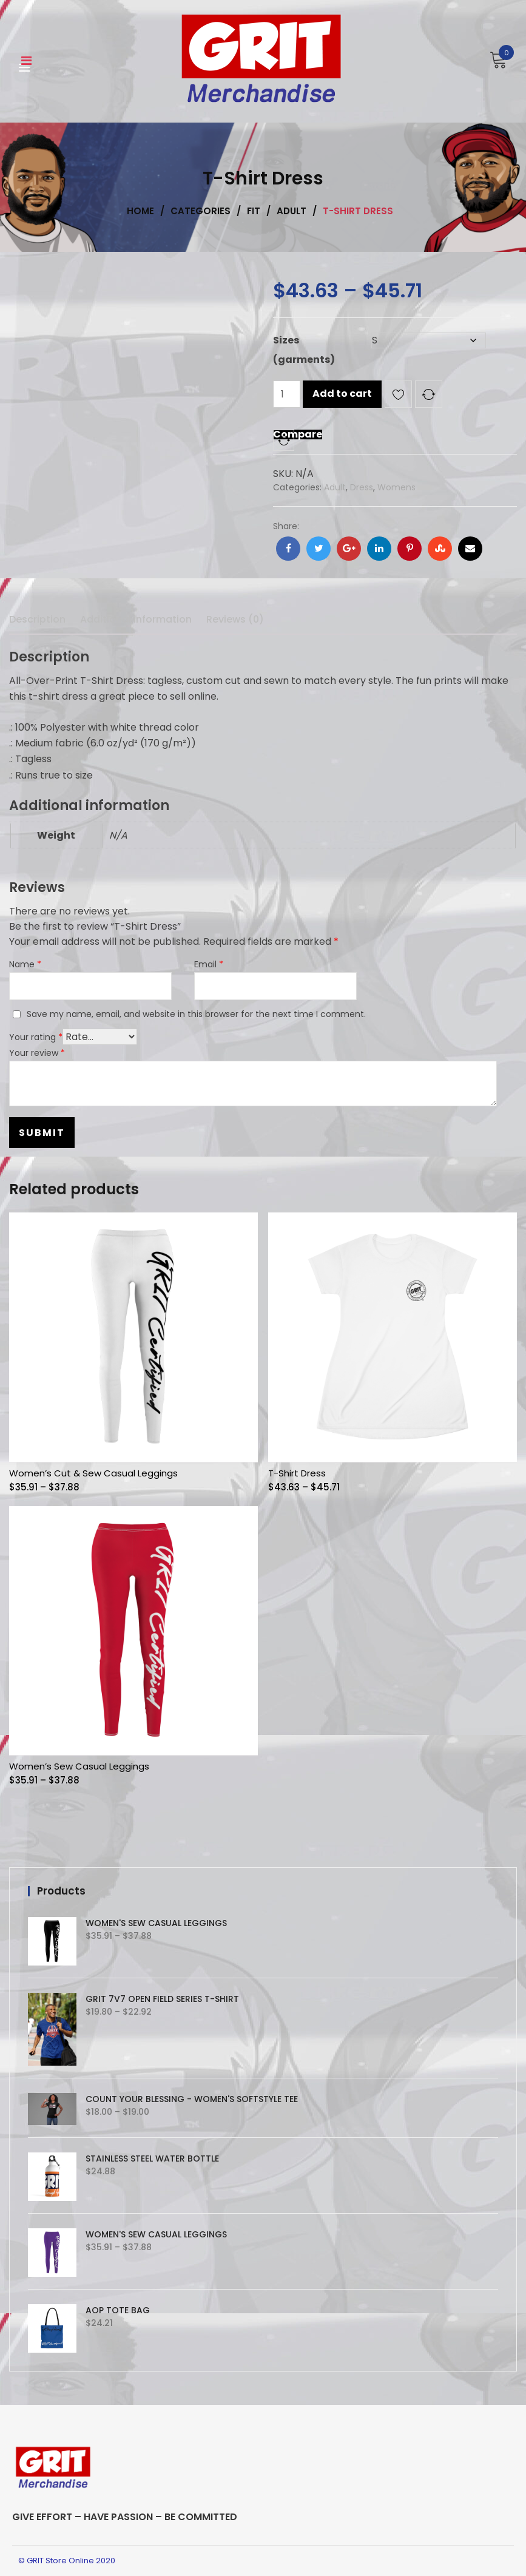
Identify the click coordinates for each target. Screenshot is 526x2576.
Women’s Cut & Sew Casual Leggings (93, 1473)
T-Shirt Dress (297, 1473)
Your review (37, 1053)
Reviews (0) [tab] (235, 619)
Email (208, 964)
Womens (396, 487)
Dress (361, 487)
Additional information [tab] (136, 619)
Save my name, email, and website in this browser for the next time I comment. (196, 1014)
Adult (335, 487)
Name (25, 964)
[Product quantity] (286, 394)
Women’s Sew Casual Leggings (79, 1766)
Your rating (35, 1037)
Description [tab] (37, 619)
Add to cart (342, 394)
